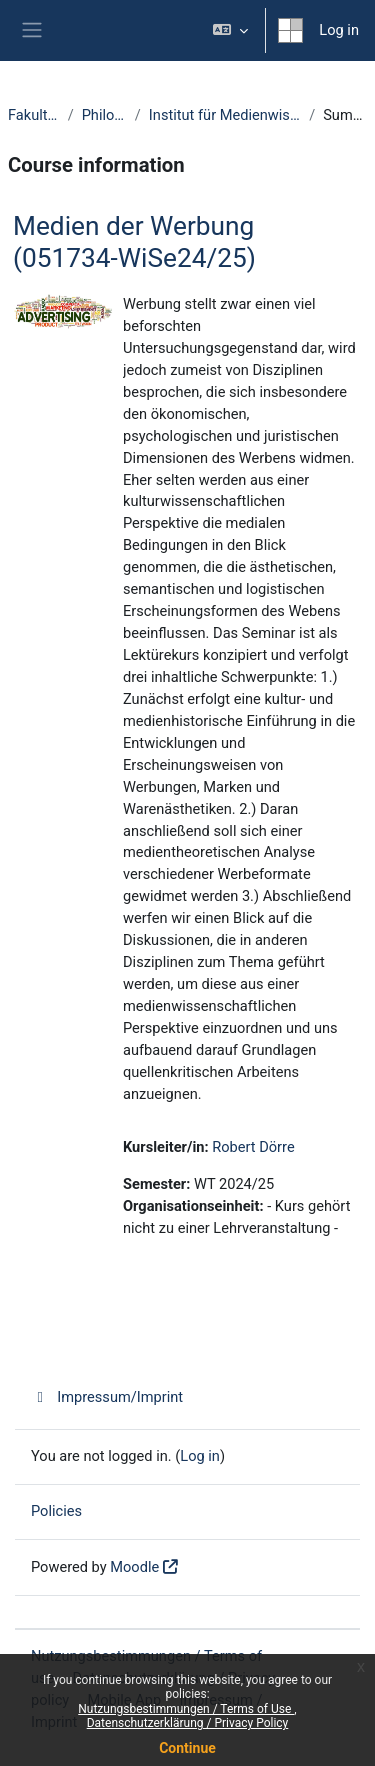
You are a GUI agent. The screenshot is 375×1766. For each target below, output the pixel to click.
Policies (56, 1511)
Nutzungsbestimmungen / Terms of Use (186, 1709)
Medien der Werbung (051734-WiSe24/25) (134, 242)
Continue (187, 1748)
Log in (339, 30)
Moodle (134, 1567)
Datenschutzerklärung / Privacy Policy (188, 1723)
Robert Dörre (253, 1147)
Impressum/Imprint (107, 1397)
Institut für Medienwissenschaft (225, 115)
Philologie (104, 115)
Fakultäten (34, 115)
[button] (230, 30)
